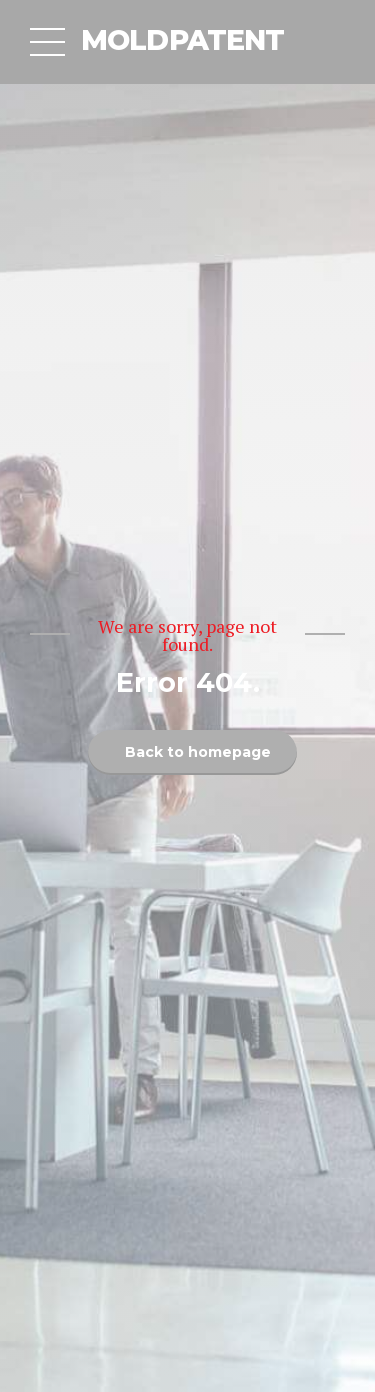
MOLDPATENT (183, 40)
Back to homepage (198, 752)
